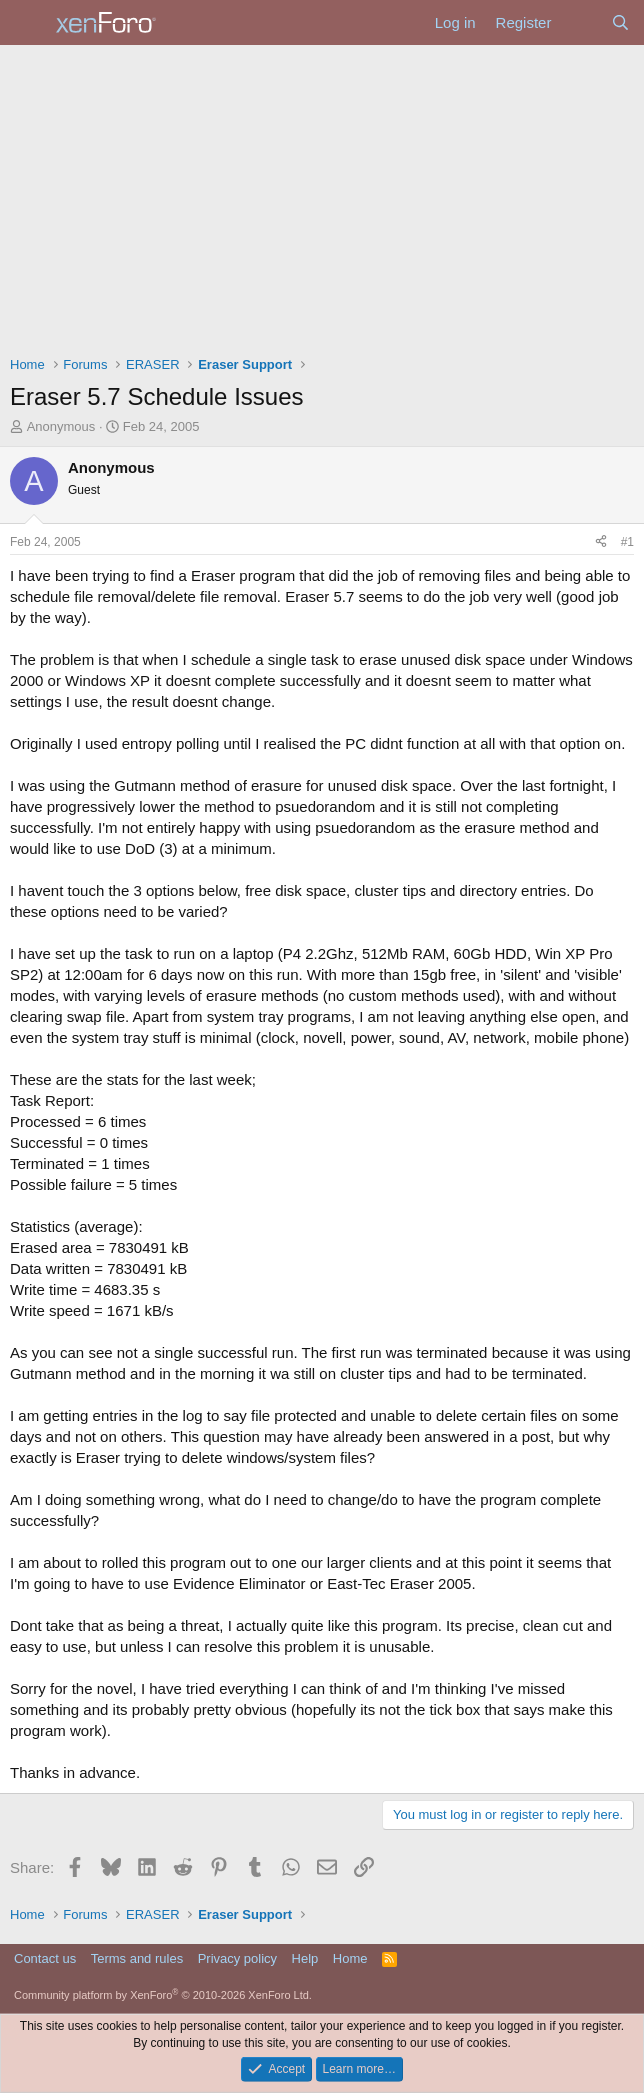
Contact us (45, 1958)
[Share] (601, 542)
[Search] (620, 22)
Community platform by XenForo (163, 1995)
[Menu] (27, 23)
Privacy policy (237, 1958)
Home (350, 1958)
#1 (627, 542)
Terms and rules (137, 1958)
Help (305, 1958)
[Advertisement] (322, 195)
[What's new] (580, 22)
